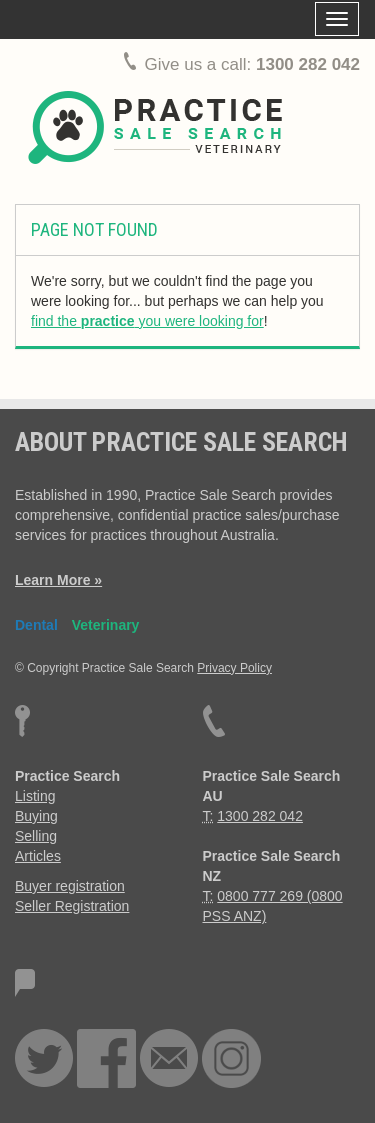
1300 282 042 (308, 64)
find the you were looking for (147, 321)
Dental (36, 625)
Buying (36, 816)
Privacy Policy (234, 668)
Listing (35, 796)
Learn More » (58, 580)
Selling (36, 836)
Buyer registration (70, 886)
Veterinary (106, 625)
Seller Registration (72, 906)
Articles (38, 856)
